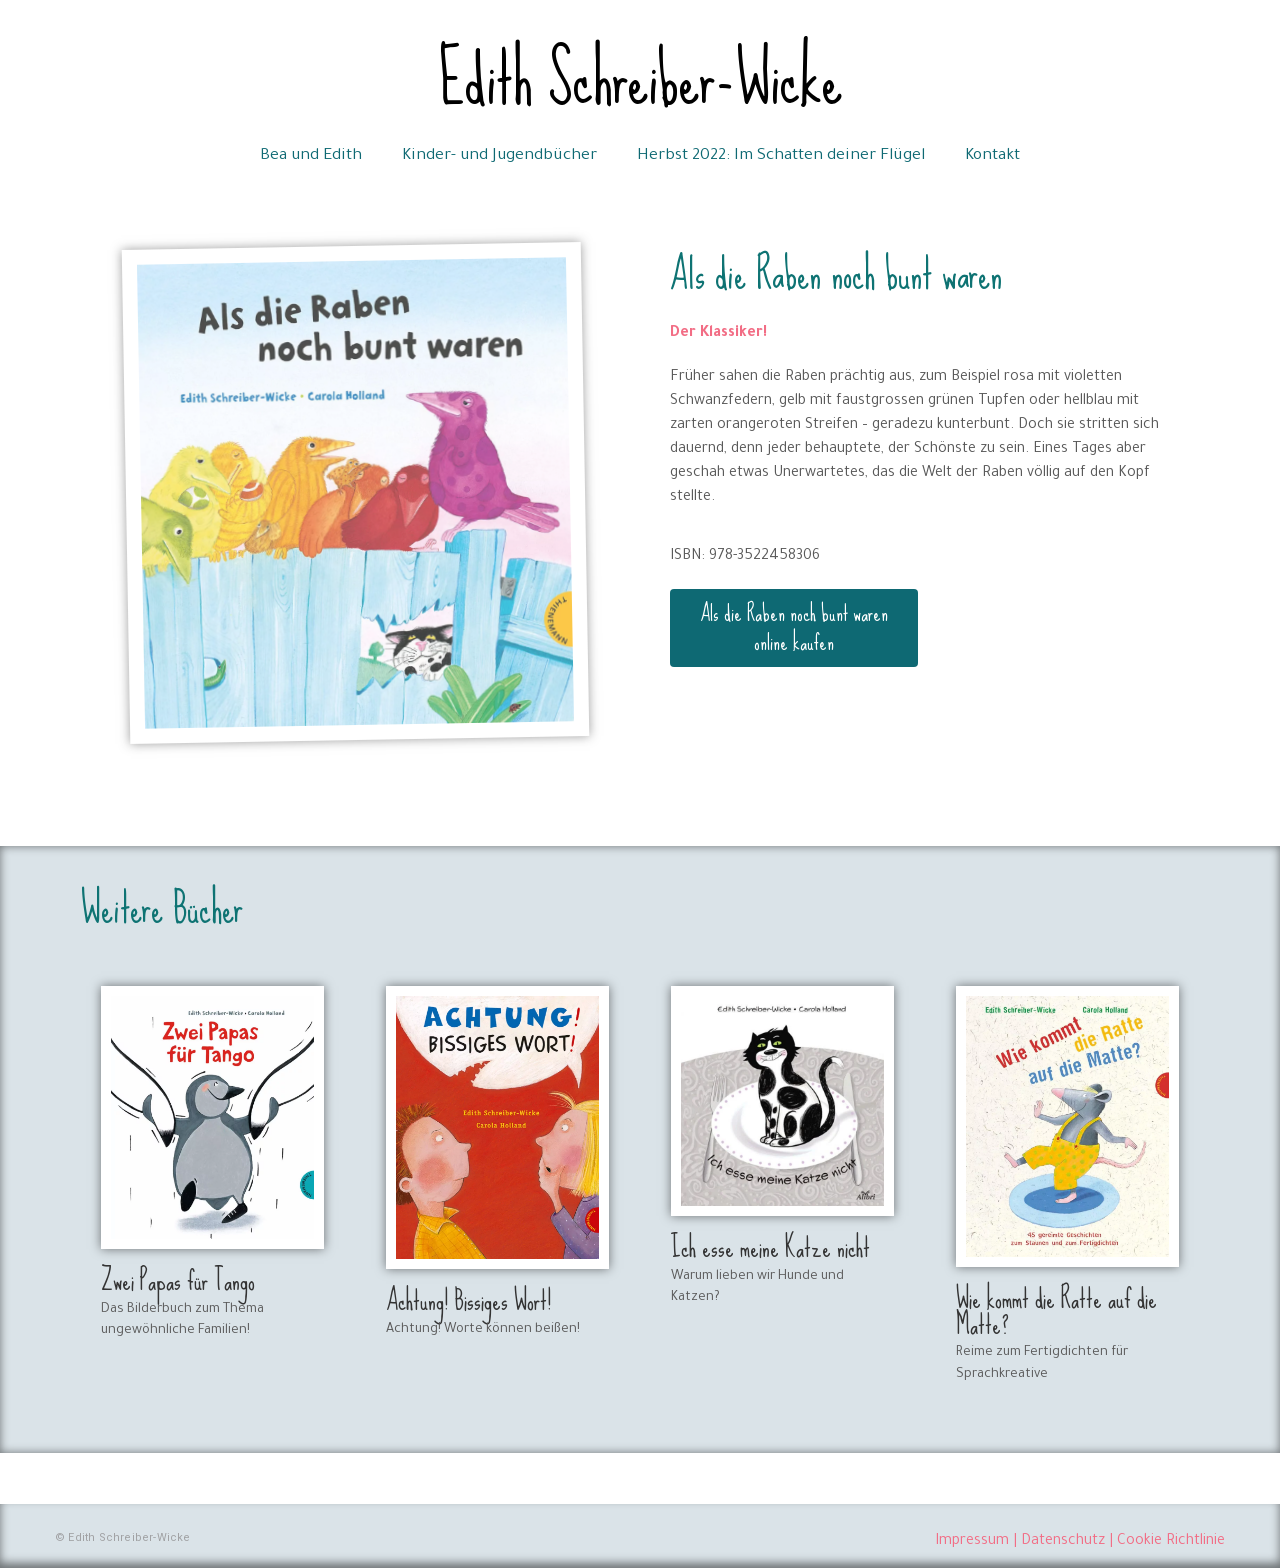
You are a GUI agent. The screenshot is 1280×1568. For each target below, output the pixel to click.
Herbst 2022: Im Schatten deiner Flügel (781, 156)
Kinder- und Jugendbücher (499, 156)
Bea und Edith (311, 156)
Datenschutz (1063, 1542)
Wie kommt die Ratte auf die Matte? (1056, 1312)
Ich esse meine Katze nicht (770, 1248)
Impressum (972, 1542)
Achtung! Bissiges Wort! (468, 1301)
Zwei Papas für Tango (178, 1281)
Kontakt (992, 156)
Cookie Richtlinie (1171, 1542)
